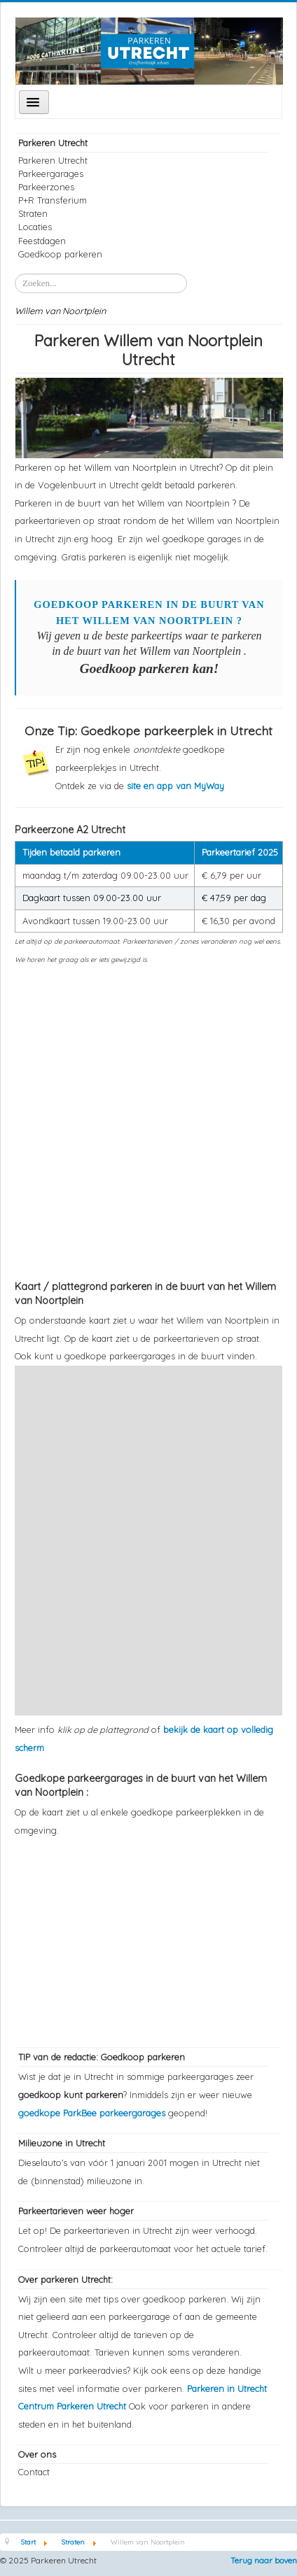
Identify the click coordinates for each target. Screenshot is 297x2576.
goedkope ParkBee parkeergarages (91, 2112)
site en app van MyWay (175, 785)
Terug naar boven (263, 2560)
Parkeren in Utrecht (227, 2388)
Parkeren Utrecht (53, 160)
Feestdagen (42, 240)
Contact (34, 2471)
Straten (33, 213)
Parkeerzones (46, 186)
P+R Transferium (52, 200)
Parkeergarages (50, 173)
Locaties (35, 226)
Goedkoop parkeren (60, 254)
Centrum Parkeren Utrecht (73, 2406)
